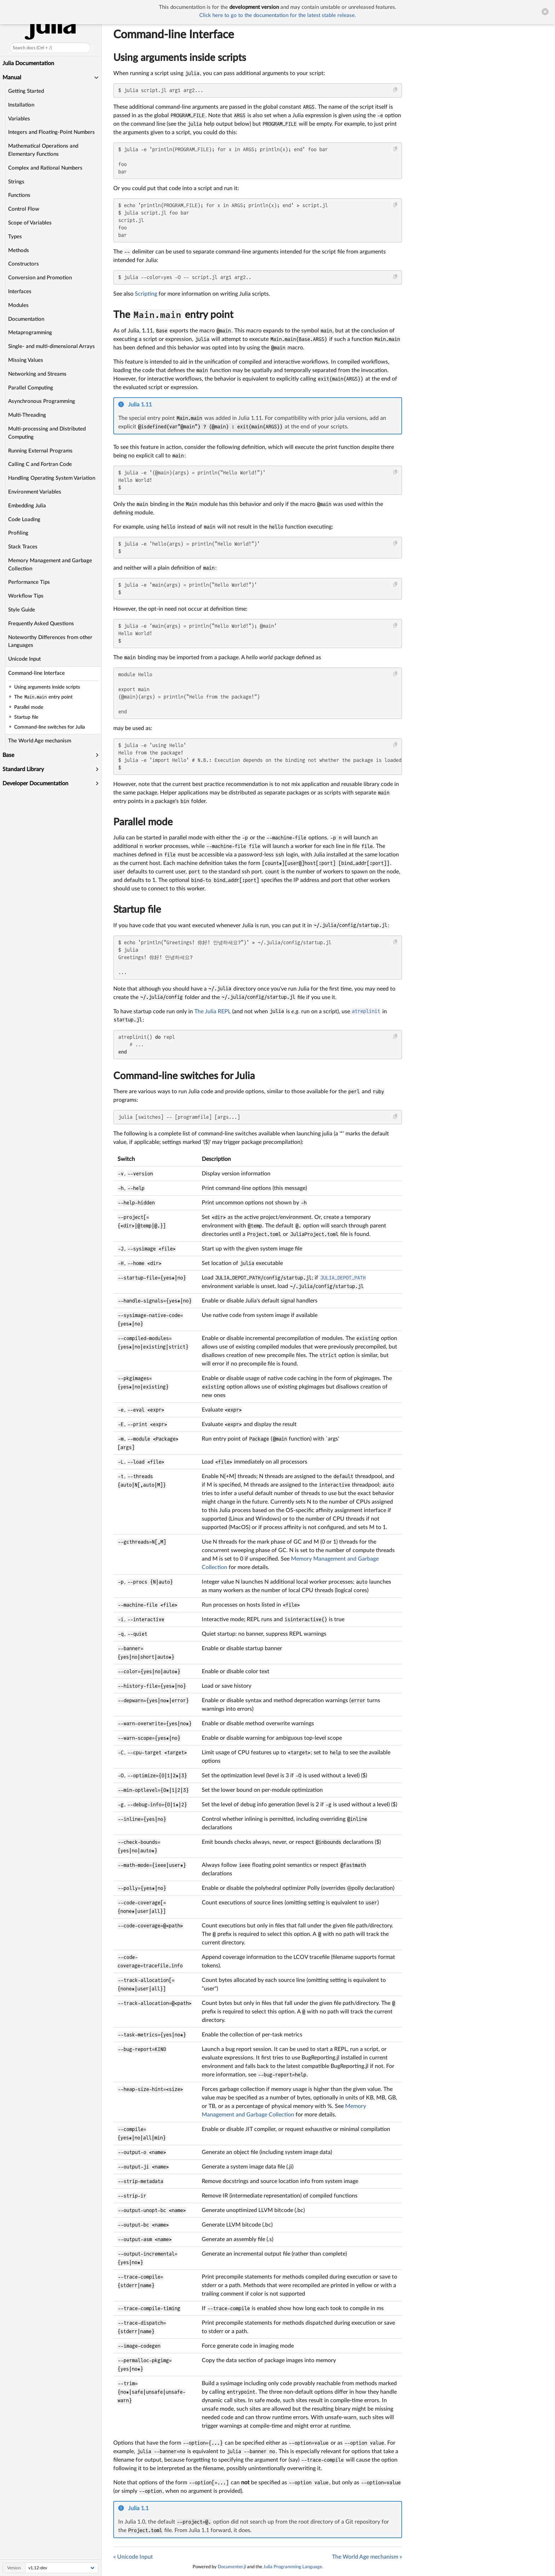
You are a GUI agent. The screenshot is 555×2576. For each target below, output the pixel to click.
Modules (18, 305)
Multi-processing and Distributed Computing (47, 433)
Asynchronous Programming (41, 401)
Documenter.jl (232, 2567)
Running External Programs (40, 451)
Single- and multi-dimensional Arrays (51, 346)
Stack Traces (23, 546)
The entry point (173, 315)
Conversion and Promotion (40, 277)
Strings (16, 181)
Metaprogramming (30, 332)
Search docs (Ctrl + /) (32, 48)
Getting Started (26, 91)
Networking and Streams (37, 374)
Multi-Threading (27, 415)
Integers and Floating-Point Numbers (51, 132)
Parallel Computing (30, 388)
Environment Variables (35, 492)
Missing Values (26, 360)
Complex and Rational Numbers (45, 168)
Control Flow (24, 209)
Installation (21, 105)
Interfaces (20, 291)
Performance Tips (29, 582)
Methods (18, 250)
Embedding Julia (27, 505)
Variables (19, 118)
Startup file (137, 909)
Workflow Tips (26, 596)
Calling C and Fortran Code (40, 464)
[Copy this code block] (395, 90)
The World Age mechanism (39, 740)
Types (15, 236)
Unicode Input (24, 659)
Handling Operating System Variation (52, 478)
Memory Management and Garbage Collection (50, 564)
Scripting (146, 294)
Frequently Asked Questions (41, 623)
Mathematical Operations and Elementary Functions (43, 150)
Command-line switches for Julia (184, 1076)
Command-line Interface (36, 673)
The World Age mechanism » (367, 2557)
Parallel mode (143, 822)
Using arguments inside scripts (179, 58)
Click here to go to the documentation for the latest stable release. (277, 15)
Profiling (18, 533)
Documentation (26, 319)
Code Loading (24, 519)
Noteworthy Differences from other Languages (50, 641)
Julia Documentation (29, 63)
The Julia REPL (212, 1011)
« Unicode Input (133, 2557)
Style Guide (21, 609)
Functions (19, 195)
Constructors (23, 264)
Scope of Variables (30, 223)
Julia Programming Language (292, 2567)
